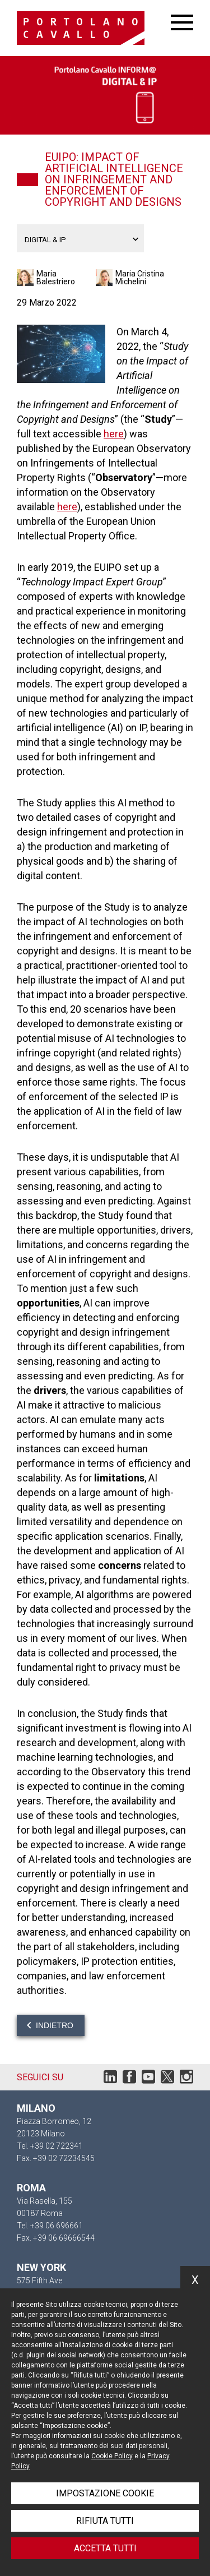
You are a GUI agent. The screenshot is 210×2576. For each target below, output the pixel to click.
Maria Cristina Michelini (139, 277)
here (114, 434)
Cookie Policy (112, 2456)
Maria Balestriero (55, 277)
